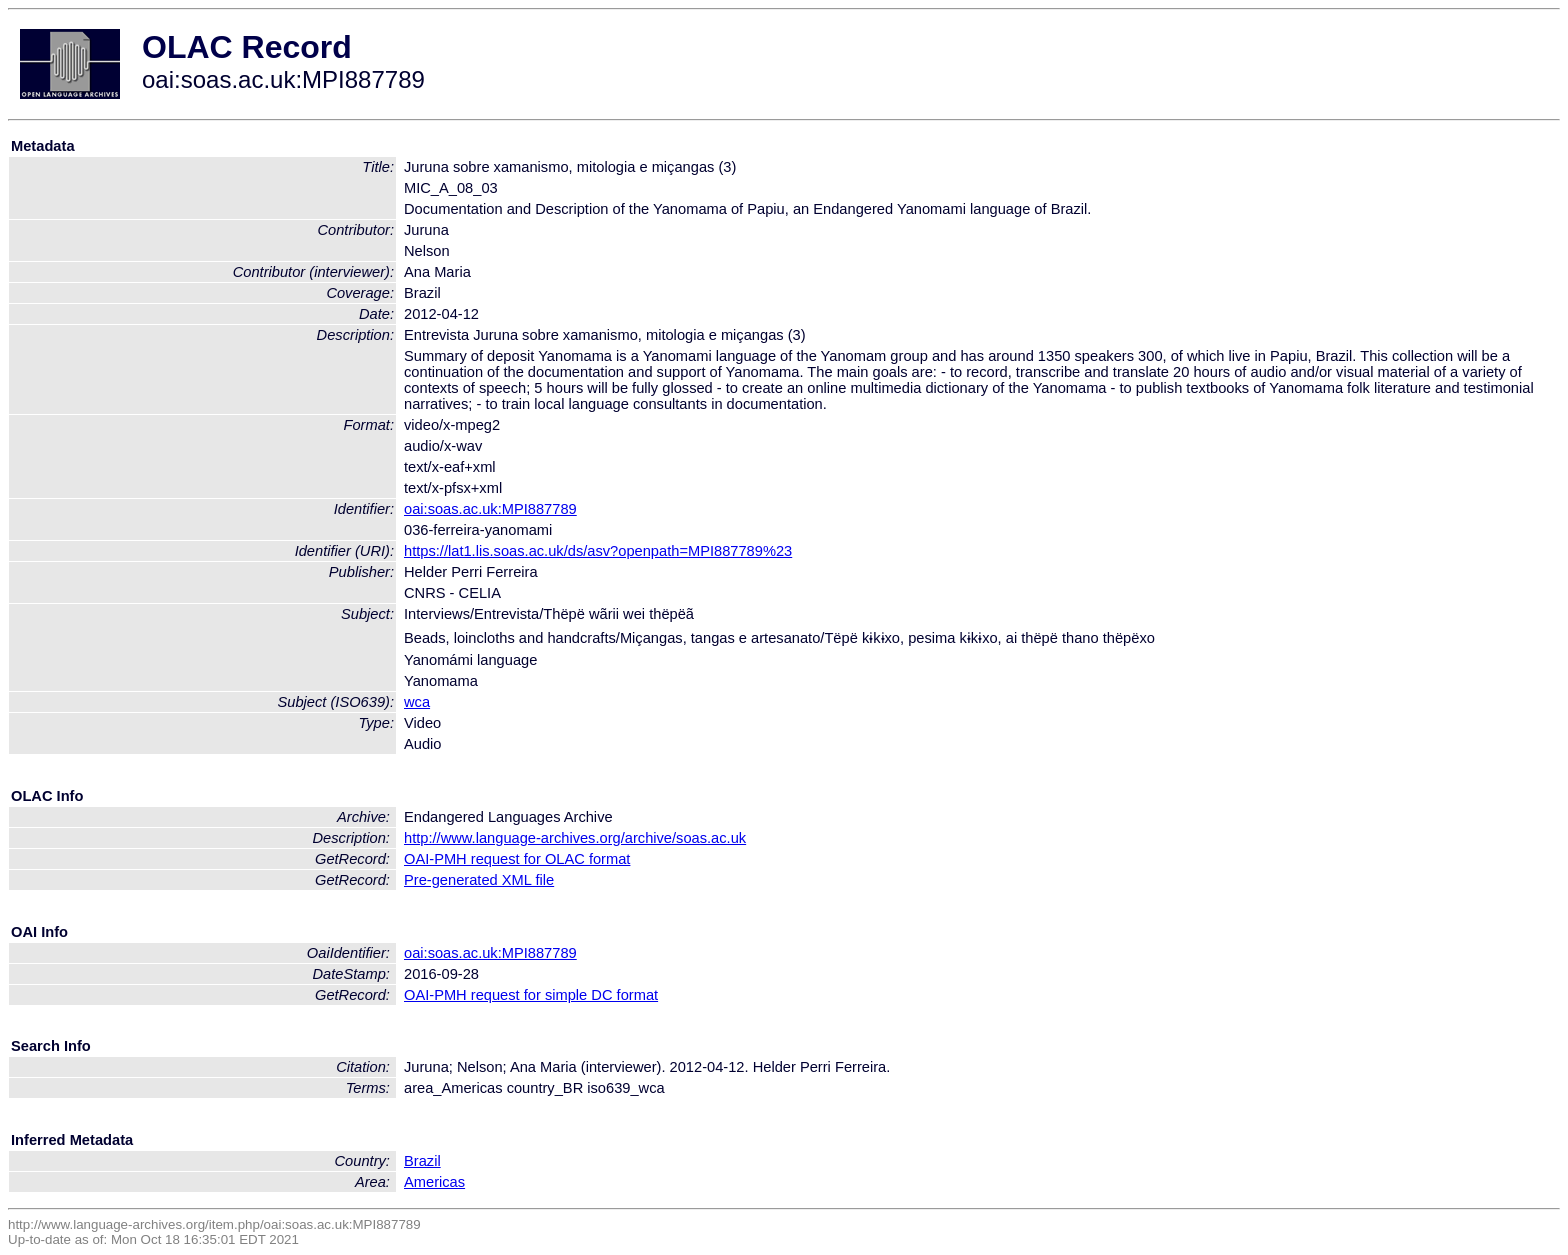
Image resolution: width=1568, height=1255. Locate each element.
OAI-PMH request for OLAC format (517, 859)
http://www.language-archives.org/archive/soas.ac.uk (575, 838)
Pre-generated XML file (479, 880)
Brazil (422, 1161)
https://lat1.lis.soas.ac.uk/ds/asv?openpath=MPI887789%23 (598, 551)
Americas (434, 1182)
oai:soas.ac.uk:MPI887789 (490, 509)
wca (417, 702)
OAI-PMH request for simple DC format (531, 995)
